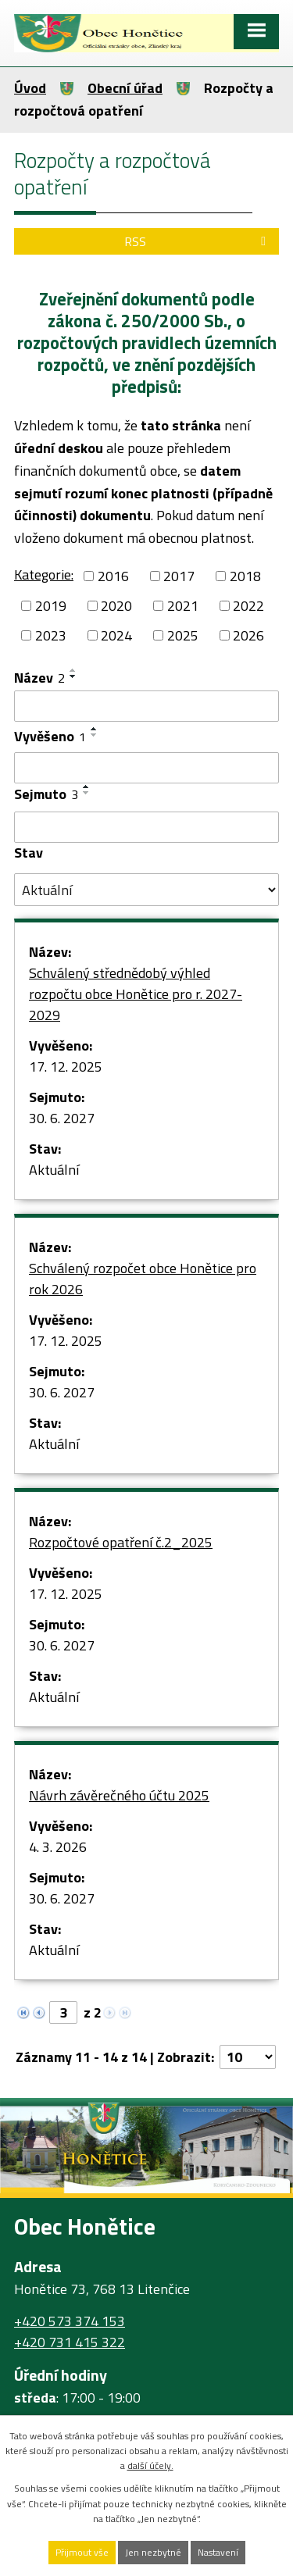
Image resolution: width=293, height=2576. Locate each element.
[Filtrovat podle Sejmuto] (146, 827)
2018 (245, 576)
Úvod (30, 87)
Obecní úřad (125, 87)
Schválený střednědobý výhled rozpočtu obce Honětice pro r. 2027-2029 (135, 994)
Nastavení (218, 2552)
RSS (197, 241)
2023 (50, 635)
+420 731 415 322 (69, 2342)
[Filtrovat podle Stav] (146, 889)
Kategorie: (43, 574)
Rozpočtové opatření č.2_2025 (121, 1542)
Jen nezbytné (153, 2552)
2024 (116, 635)
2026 (248, 635)
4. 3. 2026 (58, 1846)
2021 (182, 605)
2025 (182, 635)
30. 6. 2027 (62, 1118)
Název (39, 677)
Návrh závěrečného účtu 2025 (119, 1795)
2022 (248, 605)
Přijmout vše (82, 2552)
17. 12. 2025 (65, 1066)
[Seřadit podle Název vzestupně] (73, 670)
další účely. (150, 2465)
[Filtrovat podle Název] (146, 706)
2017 (179, 576)
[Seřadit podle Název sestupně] (73, 676)
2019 (50, 605)
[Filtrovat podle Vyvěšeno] (146, 767)
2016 (113, 576)
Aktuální (54, 1169)
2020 (116, 605)
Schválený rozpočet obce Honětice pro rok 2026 (142, 1279)
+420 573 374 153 (69, 2321)
